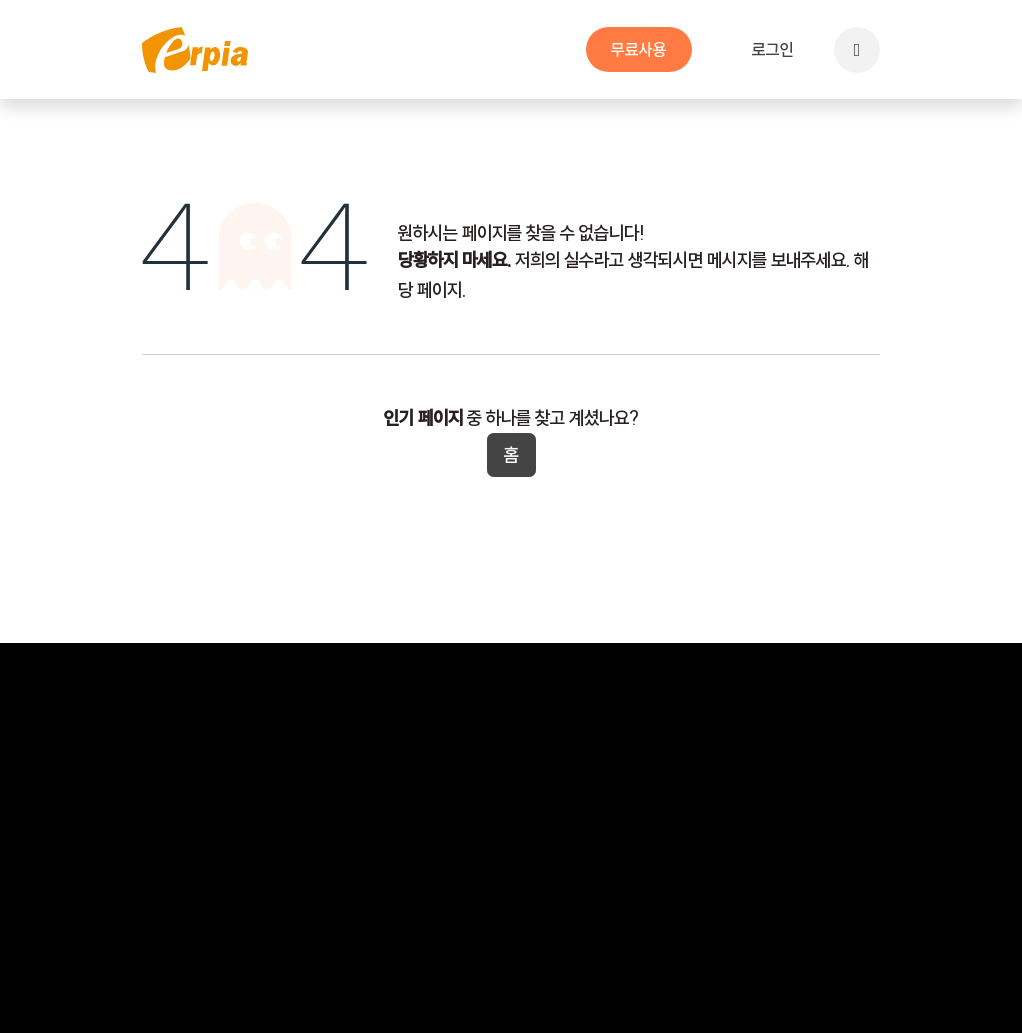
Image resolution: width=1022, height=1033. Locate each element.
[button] (857, 50)
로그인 (773, 49)
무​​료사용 (639, 49)
